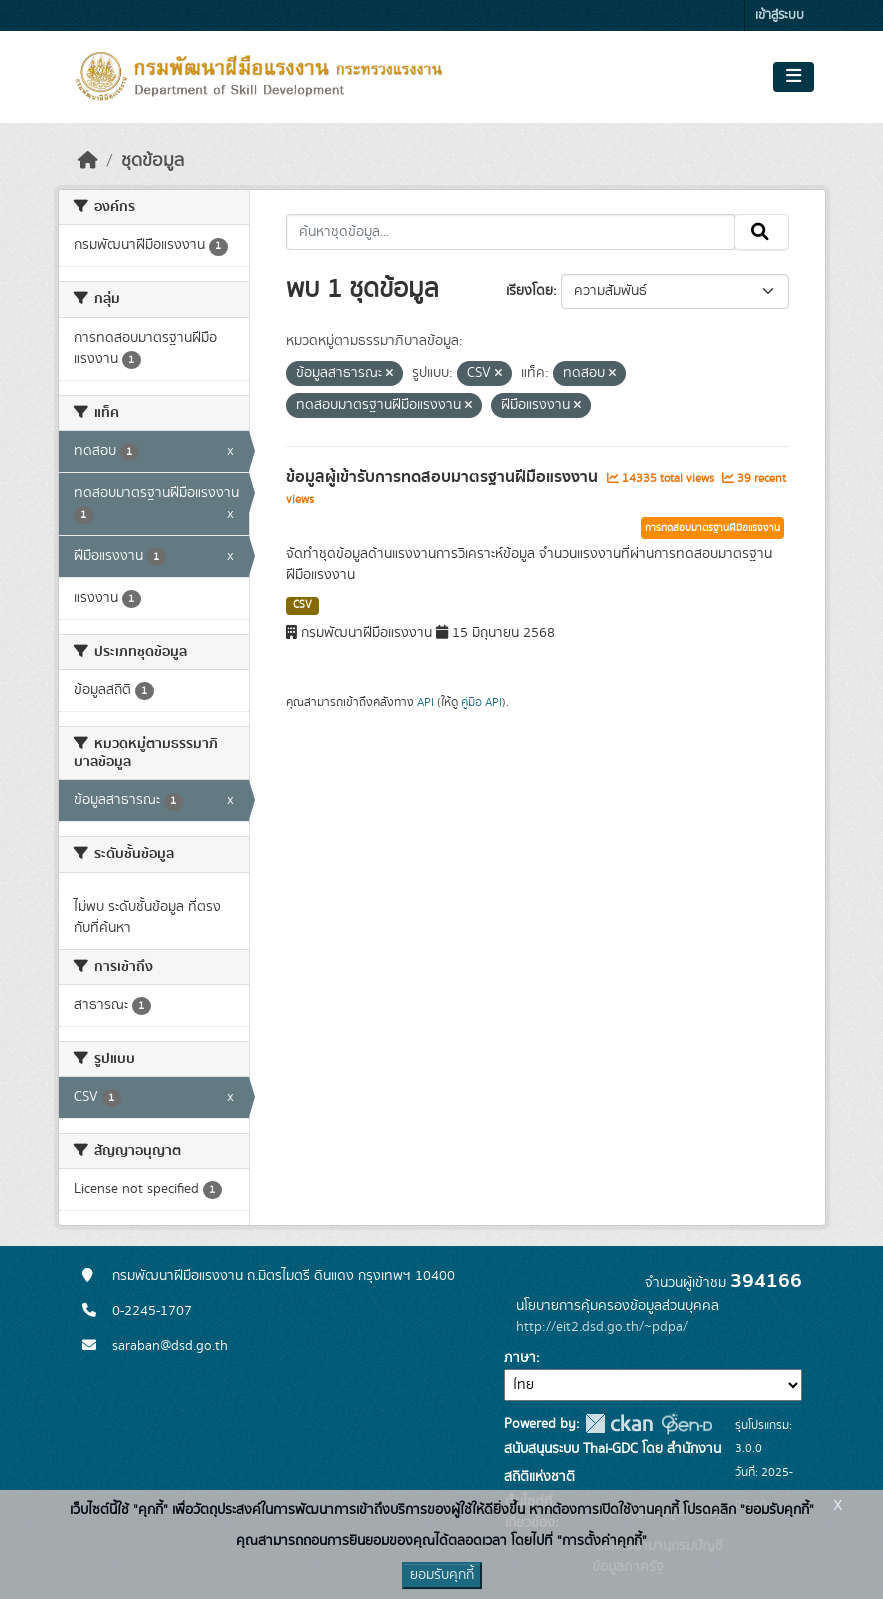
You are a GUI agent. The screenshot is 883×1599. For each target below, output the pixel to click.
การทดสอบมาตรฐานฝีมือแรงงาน (712, 528)
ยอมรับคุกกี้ (442, 1575)
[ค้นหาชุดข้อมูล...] (510, 232)
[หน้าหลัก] (88, 161)
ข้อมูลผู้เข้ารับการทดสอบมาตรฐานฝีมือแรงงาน (444, 477)
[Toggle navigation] (793, 77)
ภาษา (520, 1358)
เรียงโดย (529, 291)
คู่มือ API (481, 702)
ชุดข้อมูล (152, 161)
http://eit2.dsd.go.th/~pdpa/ (602, 1327)
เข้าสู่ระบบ (779, 15)
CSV (302, 605)
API (425, 702)
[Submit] (761, 232)
